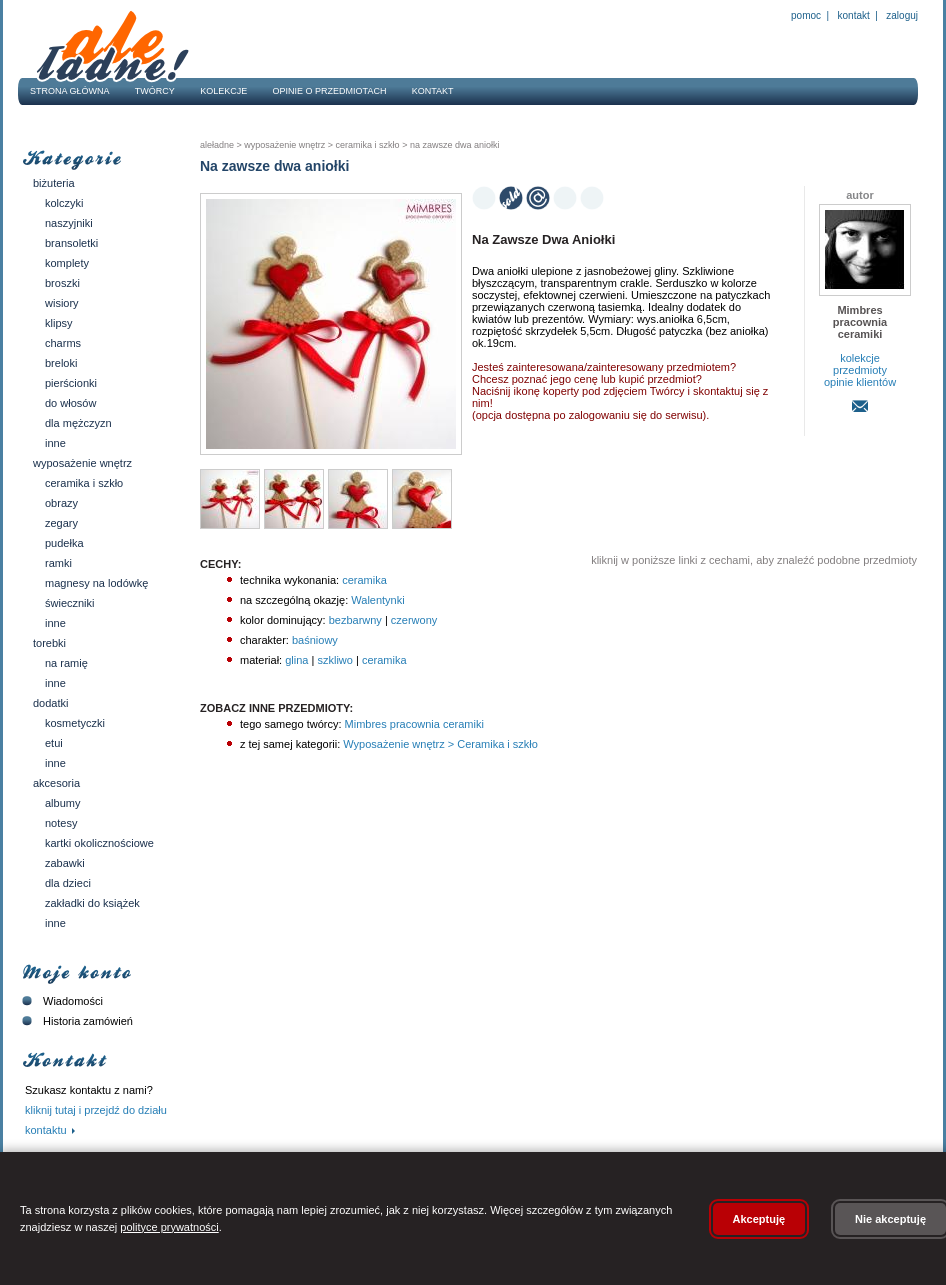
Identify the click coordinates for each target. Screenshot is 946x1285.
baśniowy (315, 640)
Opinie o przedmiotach (330, 91)
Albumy (62, 803)
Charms (63, 343)
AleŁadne (217, 145)
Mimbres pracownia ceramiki (413, 724)
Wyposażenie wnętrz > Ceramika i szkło (439, 744)
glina (296, 660)
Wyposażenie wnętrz (82, 463)
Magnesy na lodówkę (96, 583)
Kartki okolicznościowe (99, 843)
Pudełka (64, 543)
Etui (54, 743)
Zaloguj (901, 15)
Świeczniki (70, 603)
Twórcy (155, 91)
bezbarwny (355, 620)
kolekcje (860, 358)
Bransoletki (71, 243)
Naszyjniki (69, 223)
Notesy (61, 823)
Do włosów (70, 403)
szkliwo (334, 660)
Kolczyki (64, 203)
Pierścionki (71, 383)
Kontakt (854, 15)
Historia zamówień (75, 1021)
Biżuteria (54, 183)
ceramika (364, 580)
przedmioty (860, 370)
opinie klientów (860, 382)
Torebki (49, 643)
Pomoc (806, 15)
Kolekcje (223, 91)
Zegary (61, 523)
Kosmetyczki (75, 723)
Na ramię (66, 663)
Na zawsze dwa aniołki (453, 145)
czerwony (414, 620)
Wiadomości (60, 1001)
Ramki (58, 563)
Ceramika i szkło (84, 483)
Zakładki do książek (92, 903)
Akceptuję (759, 1219)
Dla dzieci (68, 883)
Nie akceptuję (890, 1219)
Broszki (62, 283)
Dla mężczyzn (78, 423)
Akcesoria (56, 783)
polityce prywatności (169, 1227)
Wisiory (62, 303)
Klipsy (59, 323)
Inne (55, 443)
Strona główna (70, 91)
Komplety (67, 263)
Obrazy (61, 503)
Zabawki (65, 863)
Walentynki (377, 600)
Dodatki (50, 703)
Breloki (61, 363)
